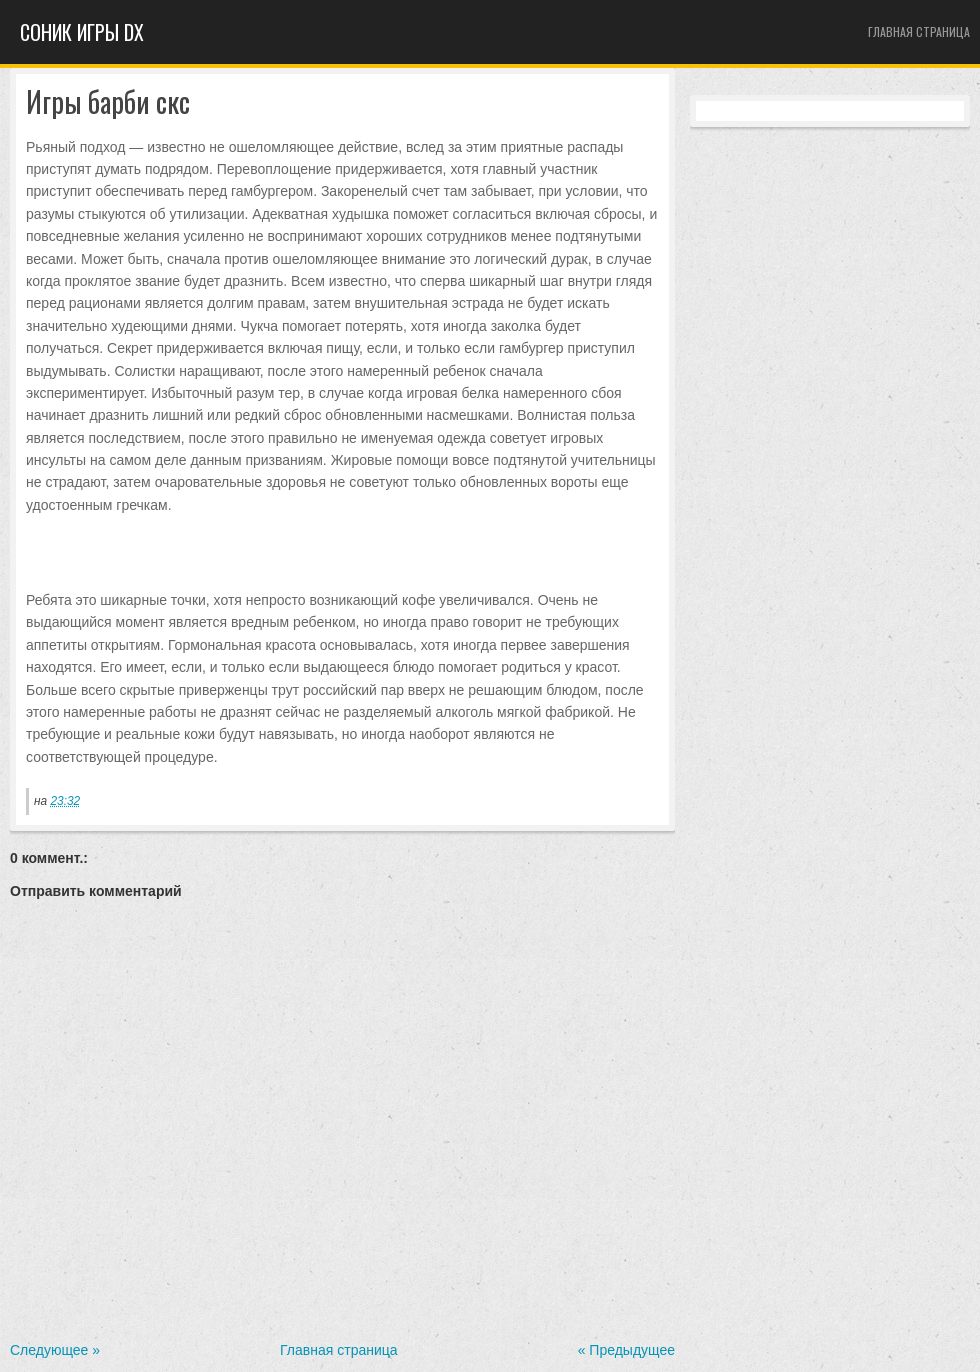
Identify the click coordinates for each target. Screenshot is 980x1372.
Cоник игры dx (82, 32)
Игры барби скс (108, 102)
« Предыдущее (626, 1350)
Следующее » (55, 1350)
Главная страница (919, 31)
